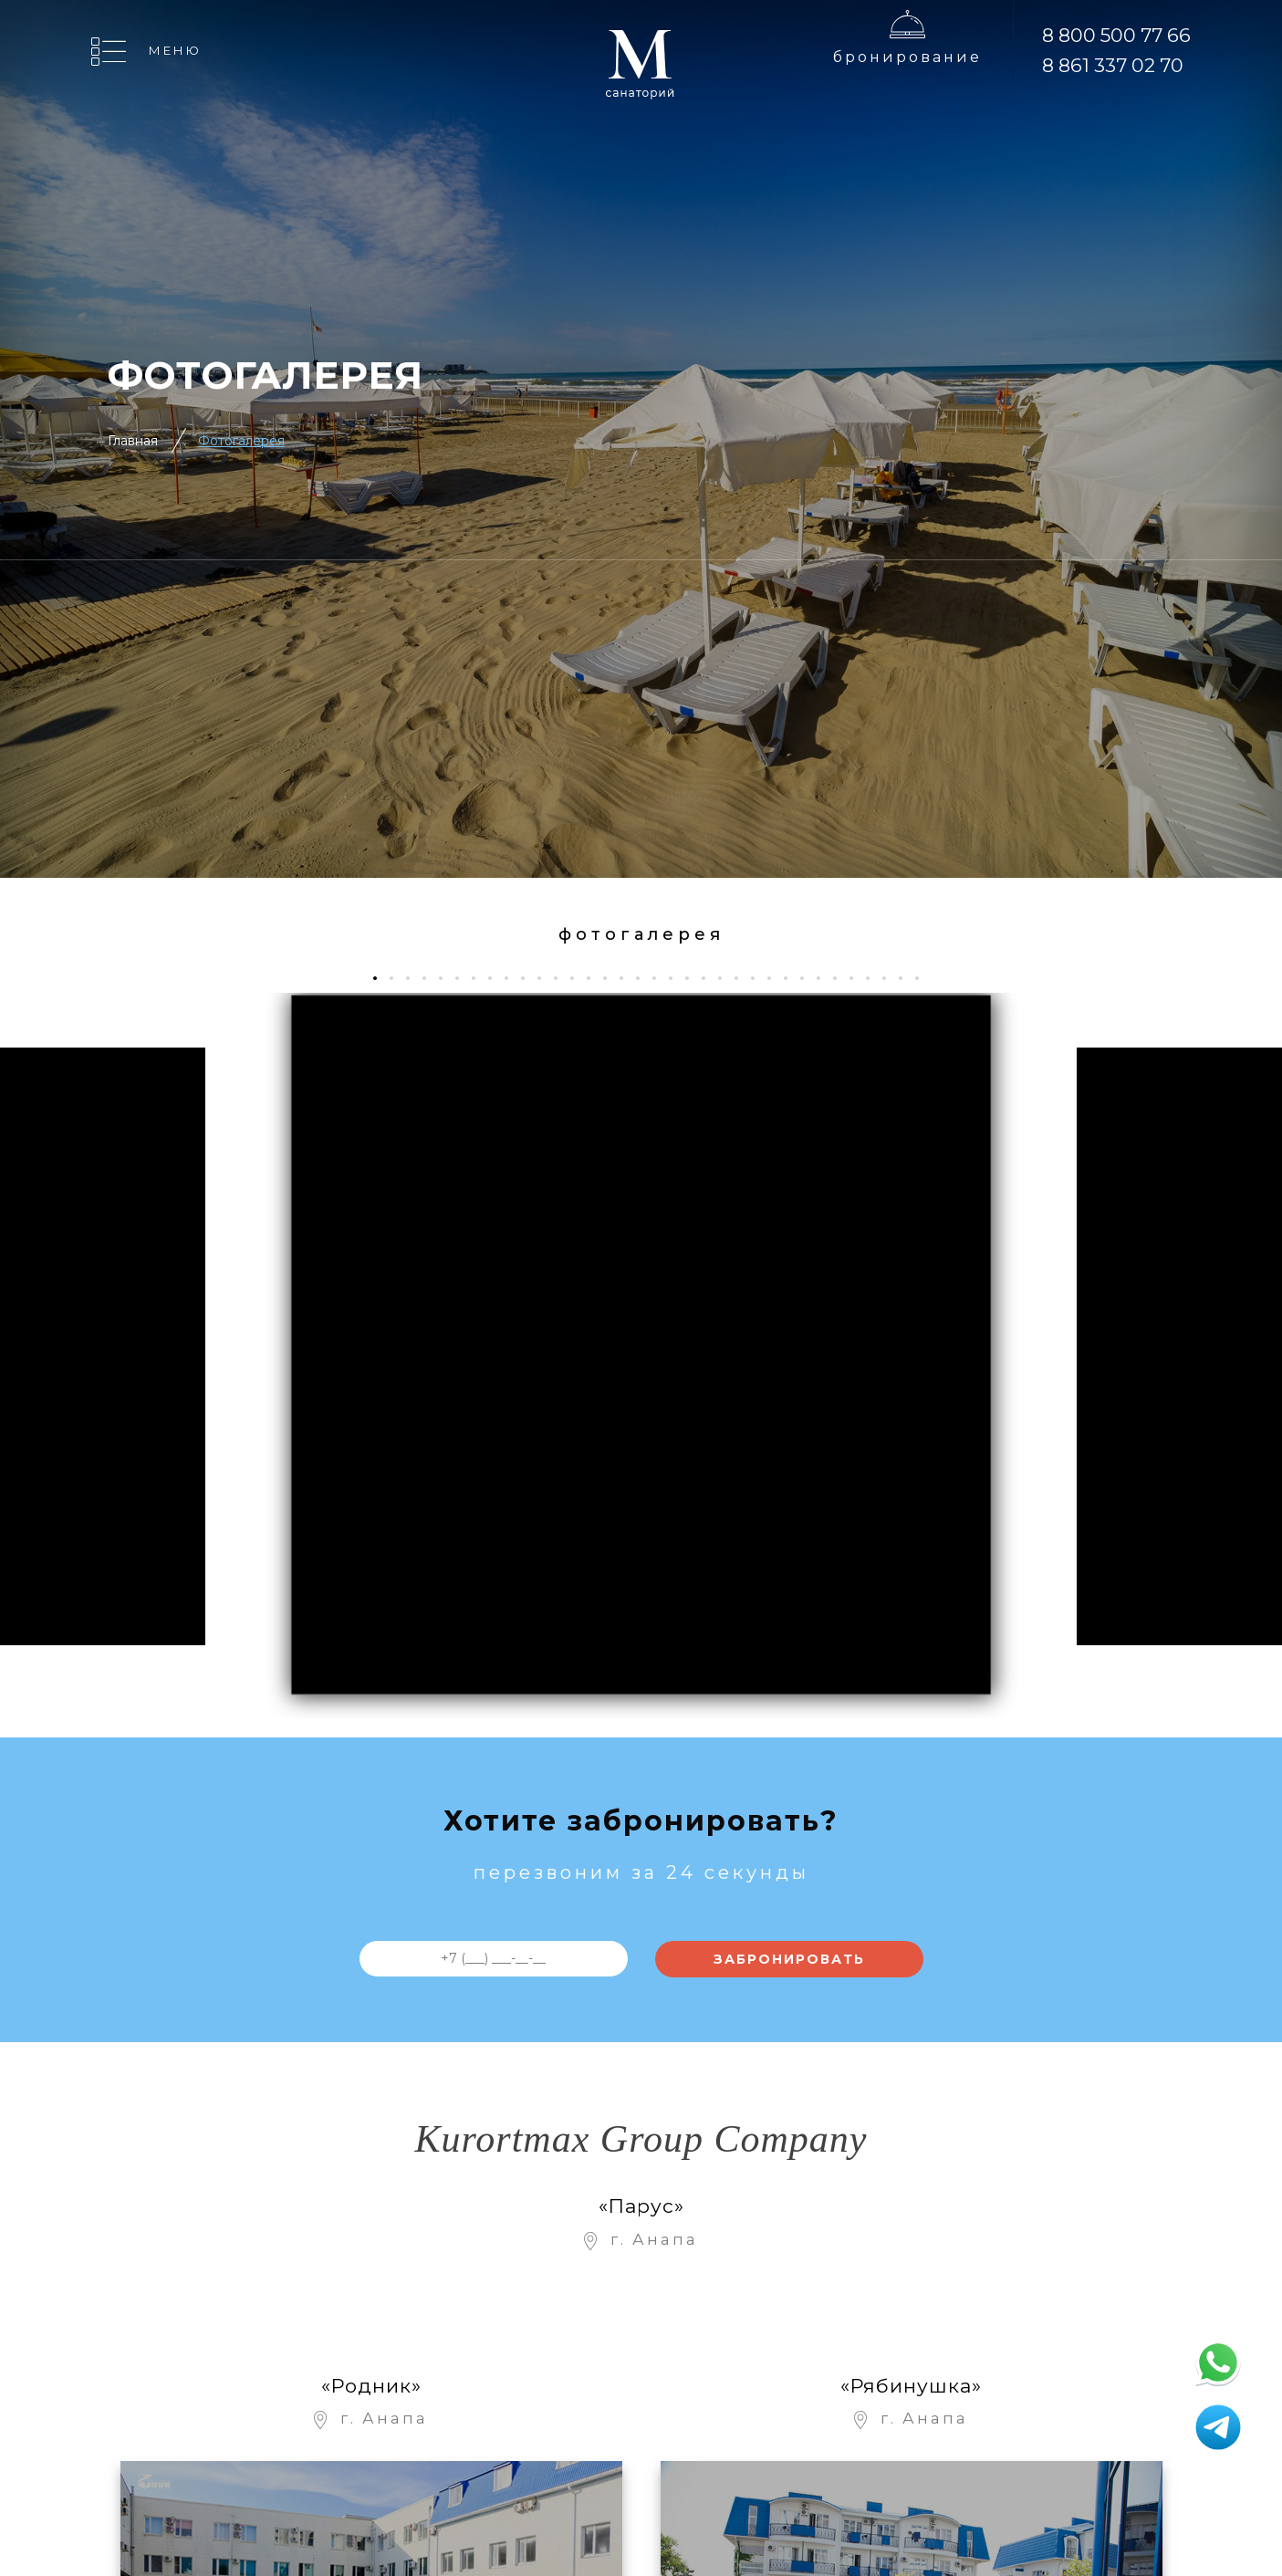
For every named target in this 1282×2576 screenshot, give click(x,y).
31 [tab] (874, 978)
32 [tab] (891, 978)
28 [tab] (825, 978)
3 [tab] (415, 978)
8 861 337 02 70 (1112, 65)
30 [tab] (858, 978)
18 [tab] (661, 978)
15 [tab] (612, 978)
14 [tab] (595, 978)
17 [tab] (644, 978)
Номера (637, 2386)
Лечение (641, 2469)
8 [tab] (497, 978)
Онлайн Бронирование (665, 2426)
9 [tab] (513, 978)
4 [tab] (431, 978)
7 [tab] (480, 978)
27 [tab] (809, 978)
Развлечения (812, 2313)
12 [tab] (562, 978)
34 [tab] (924, 978)
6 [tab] (464, 978)
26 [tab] (792, 978)
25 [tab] (776, 978)
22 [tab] (727, 978)
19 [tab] (677, 978)
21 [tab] (710, 978)
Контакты (796, 2469)
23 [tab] (743, 978)
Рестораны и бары (810, 2353)
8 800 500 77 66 (1116, 35)
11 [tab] (546, 978)
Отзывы (790, 2433)
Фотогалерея (241, 441)
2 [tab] (398, 978)
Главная (133, 441)
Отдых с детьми (668, 2506)
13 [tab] (579, 978)
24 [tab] (759, 978)
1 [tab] (380, 978)
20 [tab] (694, 978)
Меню (175, 50)
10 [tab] (529, 978)
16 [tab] (628, 978)
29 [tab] (842, 978)
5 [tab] (447, 978)
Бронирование (907, 57)
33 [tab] (907, 978)
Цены (628, 2350)
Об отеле (641, 2313)
